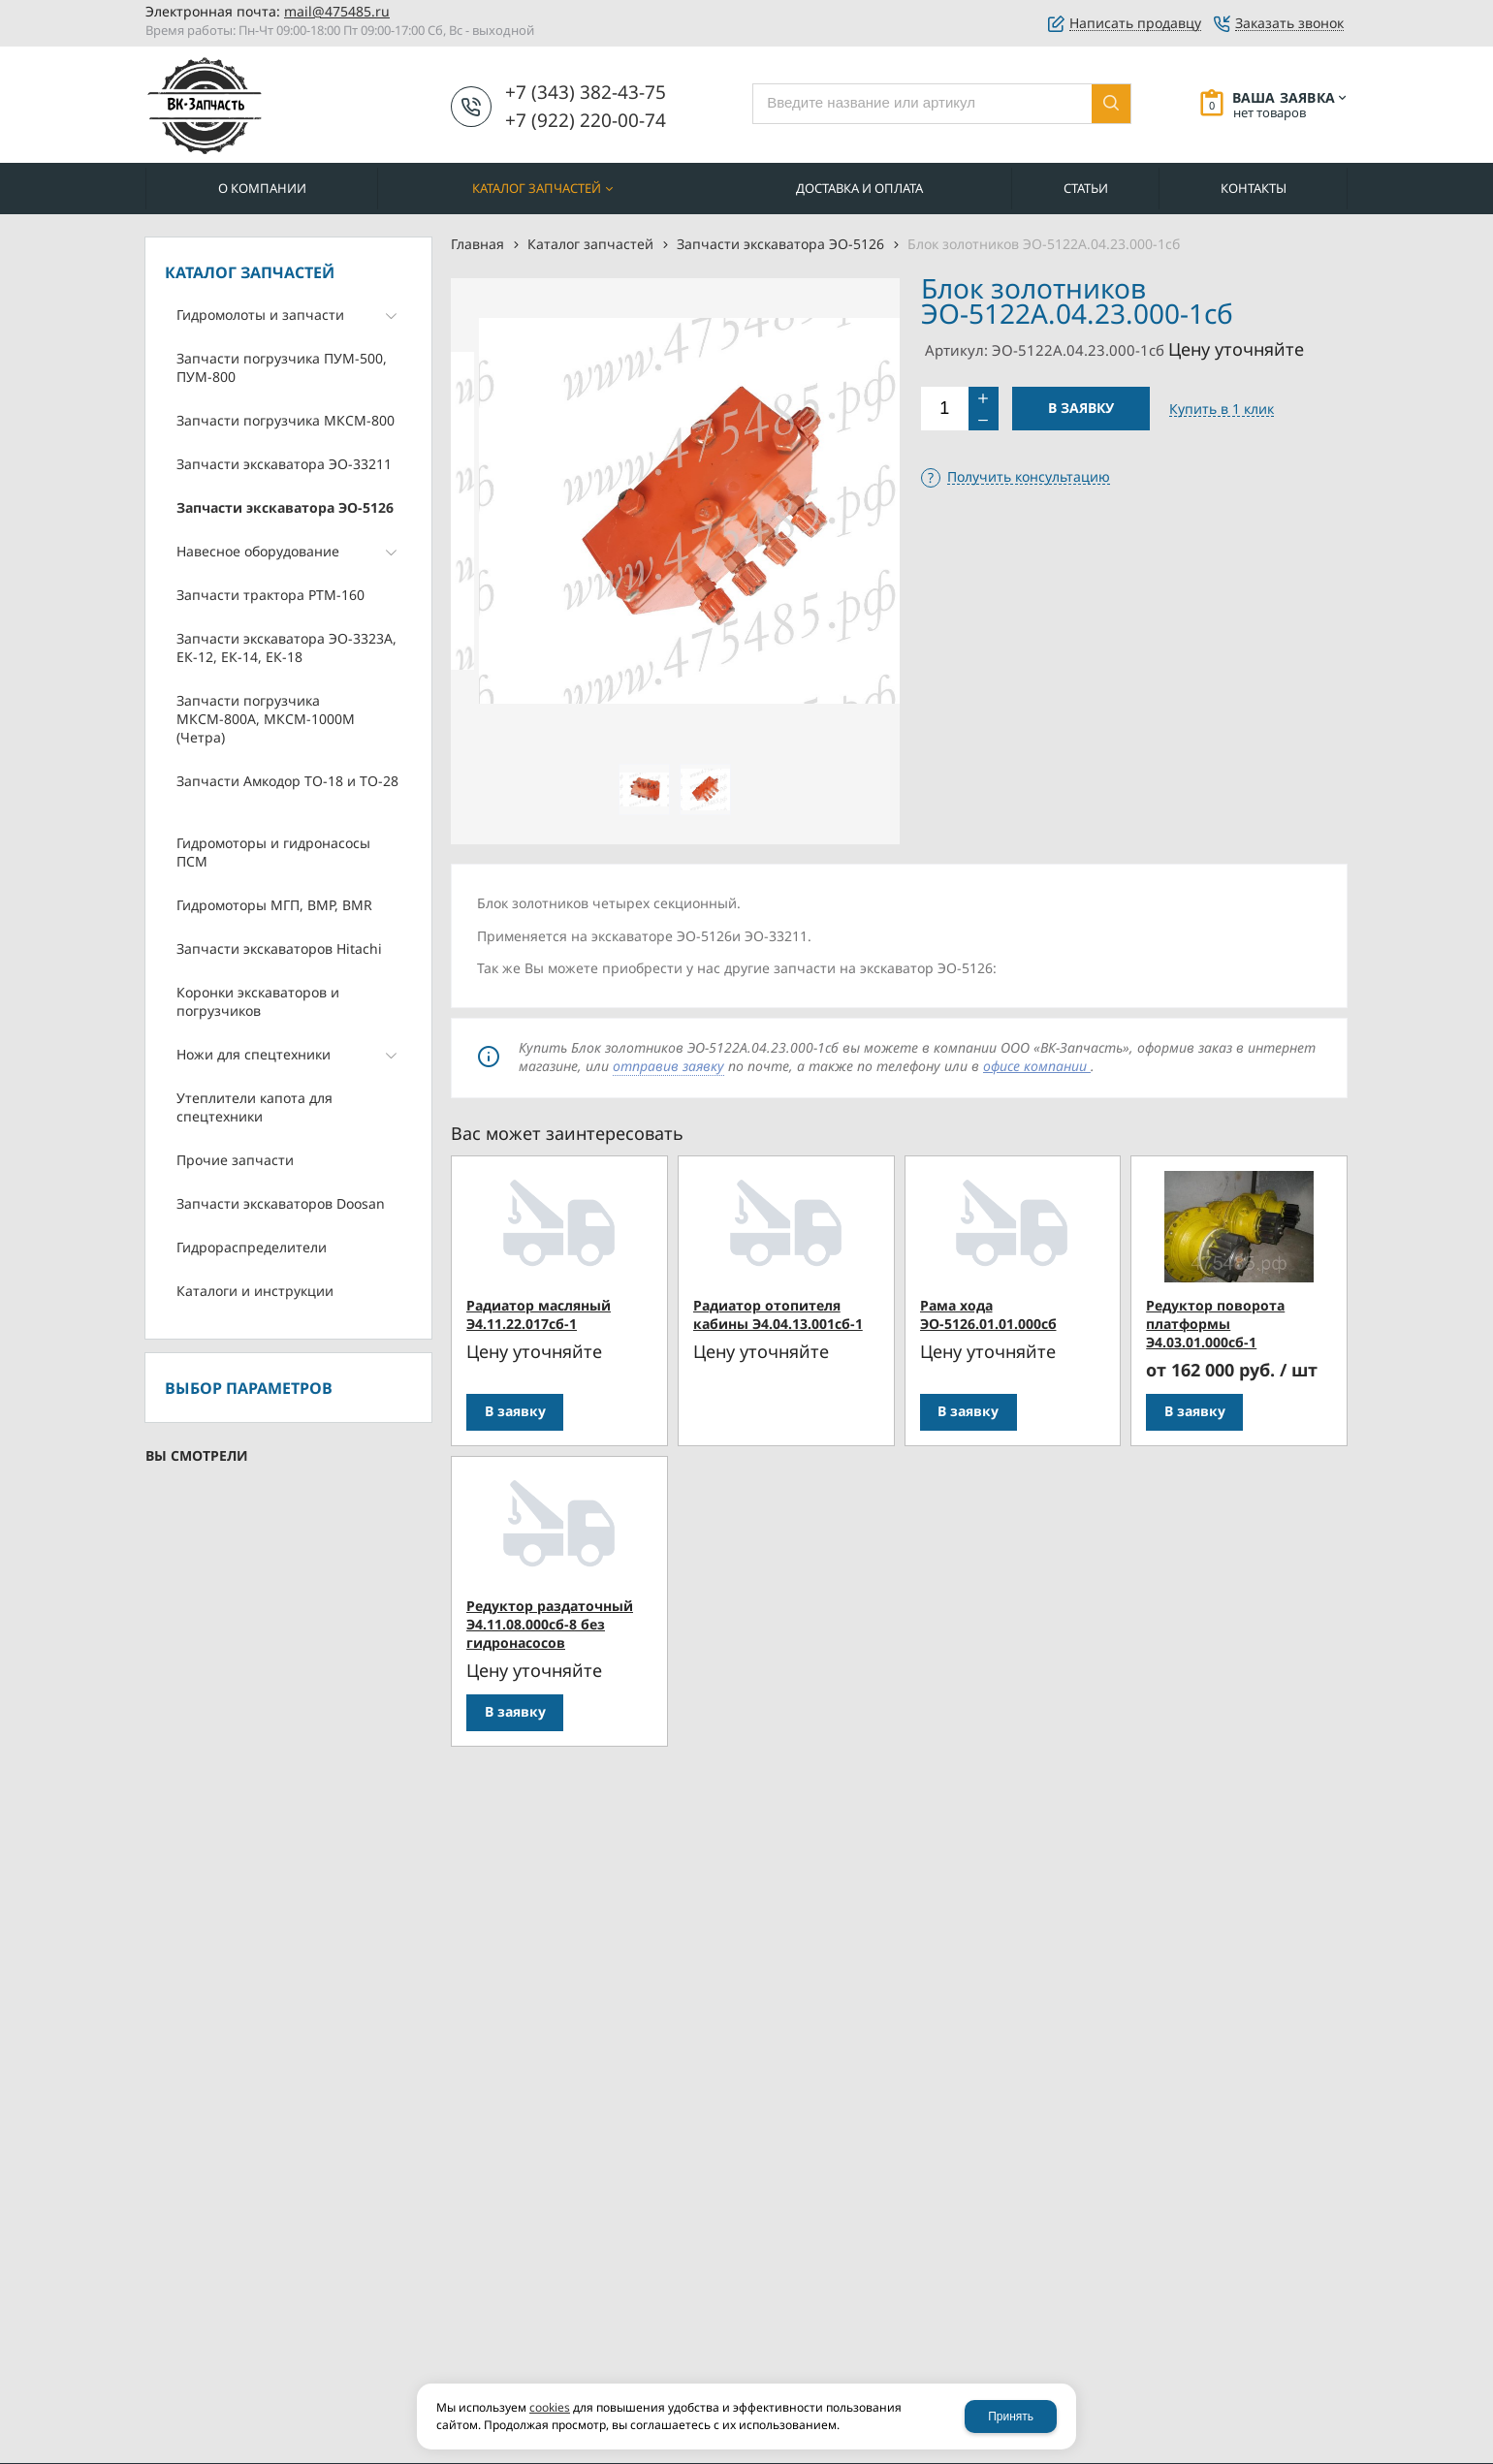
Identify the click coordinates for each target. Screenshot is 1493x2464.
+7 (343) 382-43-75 (585, 92)
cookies (549, 2407)
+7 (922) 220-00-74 (585, 120)
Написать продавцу (1135, 23)
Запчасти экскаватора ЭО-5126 (780, 244)
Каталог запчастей (590, 244)
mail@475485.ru (337, 11)
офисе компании (1037, 1066)
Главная (477, 244)
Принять (1010, 2416)
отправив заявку (668, 1066)
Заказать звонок (1289, 23)
